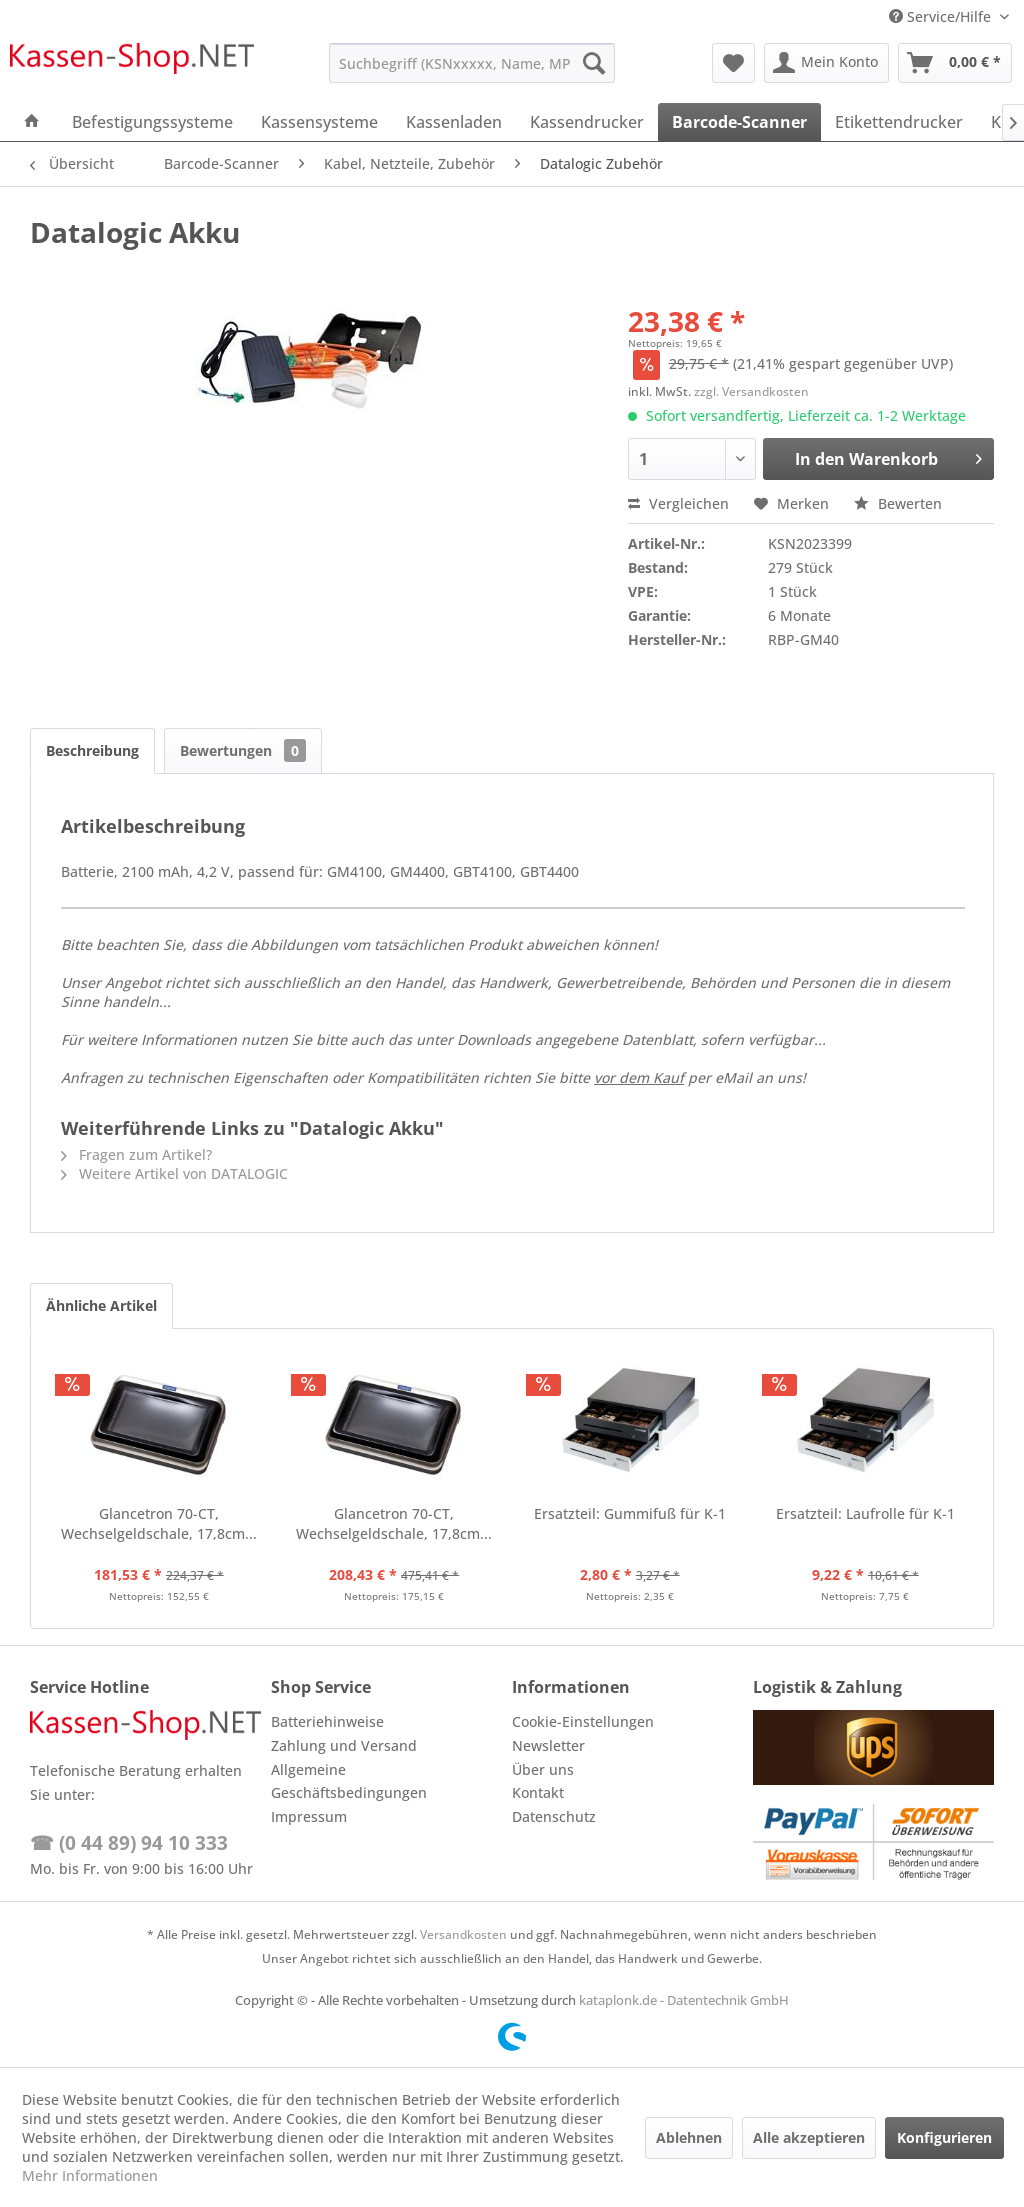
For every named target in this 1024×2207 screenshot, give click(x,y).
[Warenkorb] (955, 63)
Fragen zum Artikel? (136, 1154)
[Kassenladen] (454, 122)
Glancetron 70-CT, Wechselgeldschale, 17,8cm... (159, 1523)
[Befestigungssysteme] (152, 122)
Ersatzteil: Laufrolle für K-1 (865, 1513)
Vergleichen (678, 503)
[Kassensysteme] (319, 122)
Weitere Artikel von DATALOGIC (174, 1173)
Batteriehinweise (327, 1721)
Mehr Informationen (90, 2175)
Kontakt (538, 1792)
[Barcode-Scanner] (739, 122)
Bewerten (898, 503)
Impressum (309, 1816)
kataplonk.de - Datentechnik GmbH (684, 2000)
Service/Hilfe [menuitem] (942, 16)
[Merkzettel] (733, 63)
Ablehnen (689, 2137)
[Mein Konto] (826, 63)
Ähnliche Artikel (101, 1305)
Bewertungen (243, 750)
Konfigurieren (944, 2137)
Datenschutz (554, 1816)
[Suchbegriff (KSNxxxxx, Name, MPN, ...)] (472, 63)
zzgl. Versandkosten (751, 391)
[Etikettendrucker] (899, 122)
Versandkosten (463, 1934)
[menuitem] (472, 63)
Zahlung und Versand (344, 1745)
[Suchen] (594, 63)
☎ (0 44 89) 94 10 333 (129, 1843)
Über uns (543, 1769)
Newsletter (548, 1745)
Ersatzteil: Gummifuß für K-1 (630, 1513)
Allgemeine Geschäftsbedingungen (349, 1781)
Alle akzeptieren (809, 2137)
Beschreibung (92, 750)
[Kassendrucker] (587, 122)
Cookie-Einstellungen (583, 1721)
